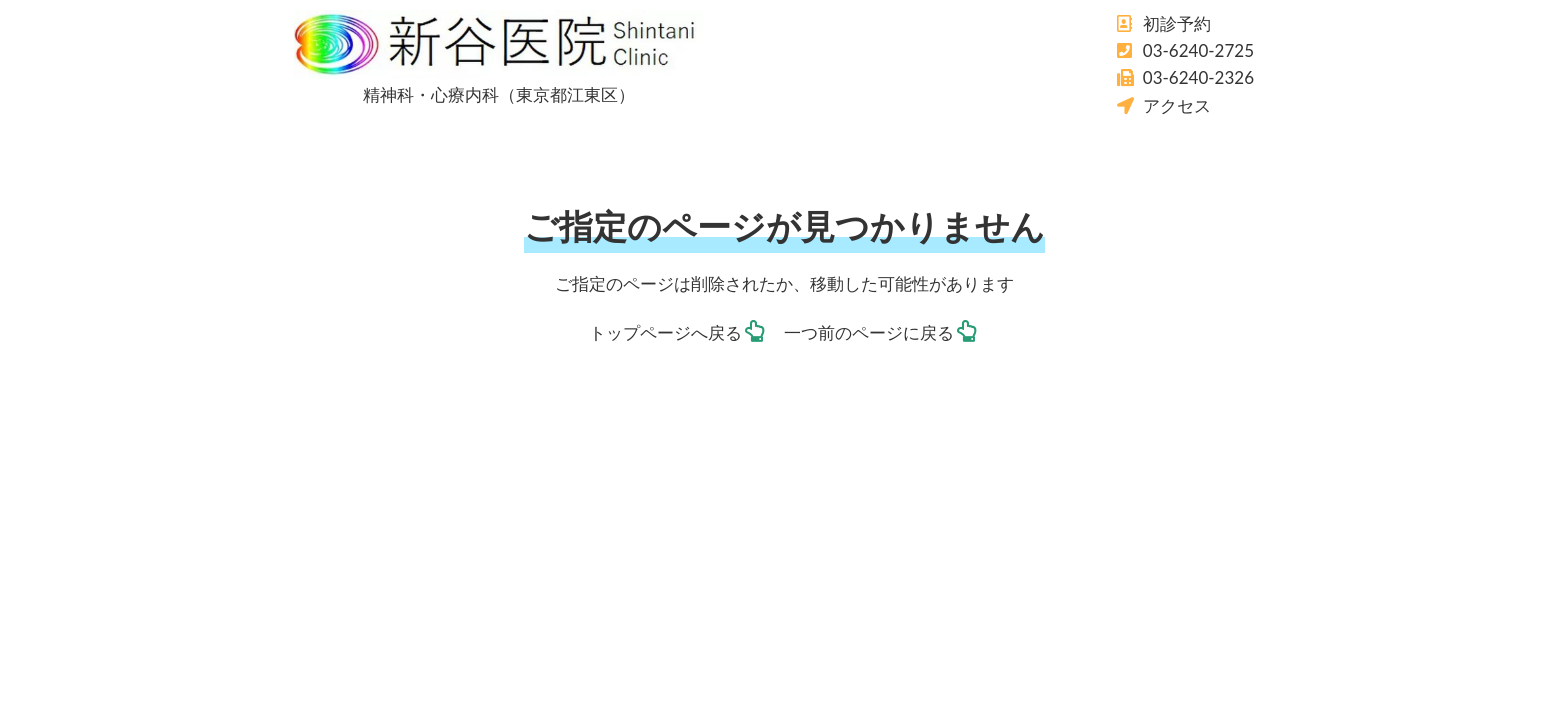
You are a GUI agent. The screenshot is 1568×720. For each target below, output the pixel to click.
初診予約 (1177, 23)
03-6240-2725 (1198, 50)
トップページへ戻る (665, 332)
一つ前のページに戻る (869, 332)
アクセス (1177, 105)
